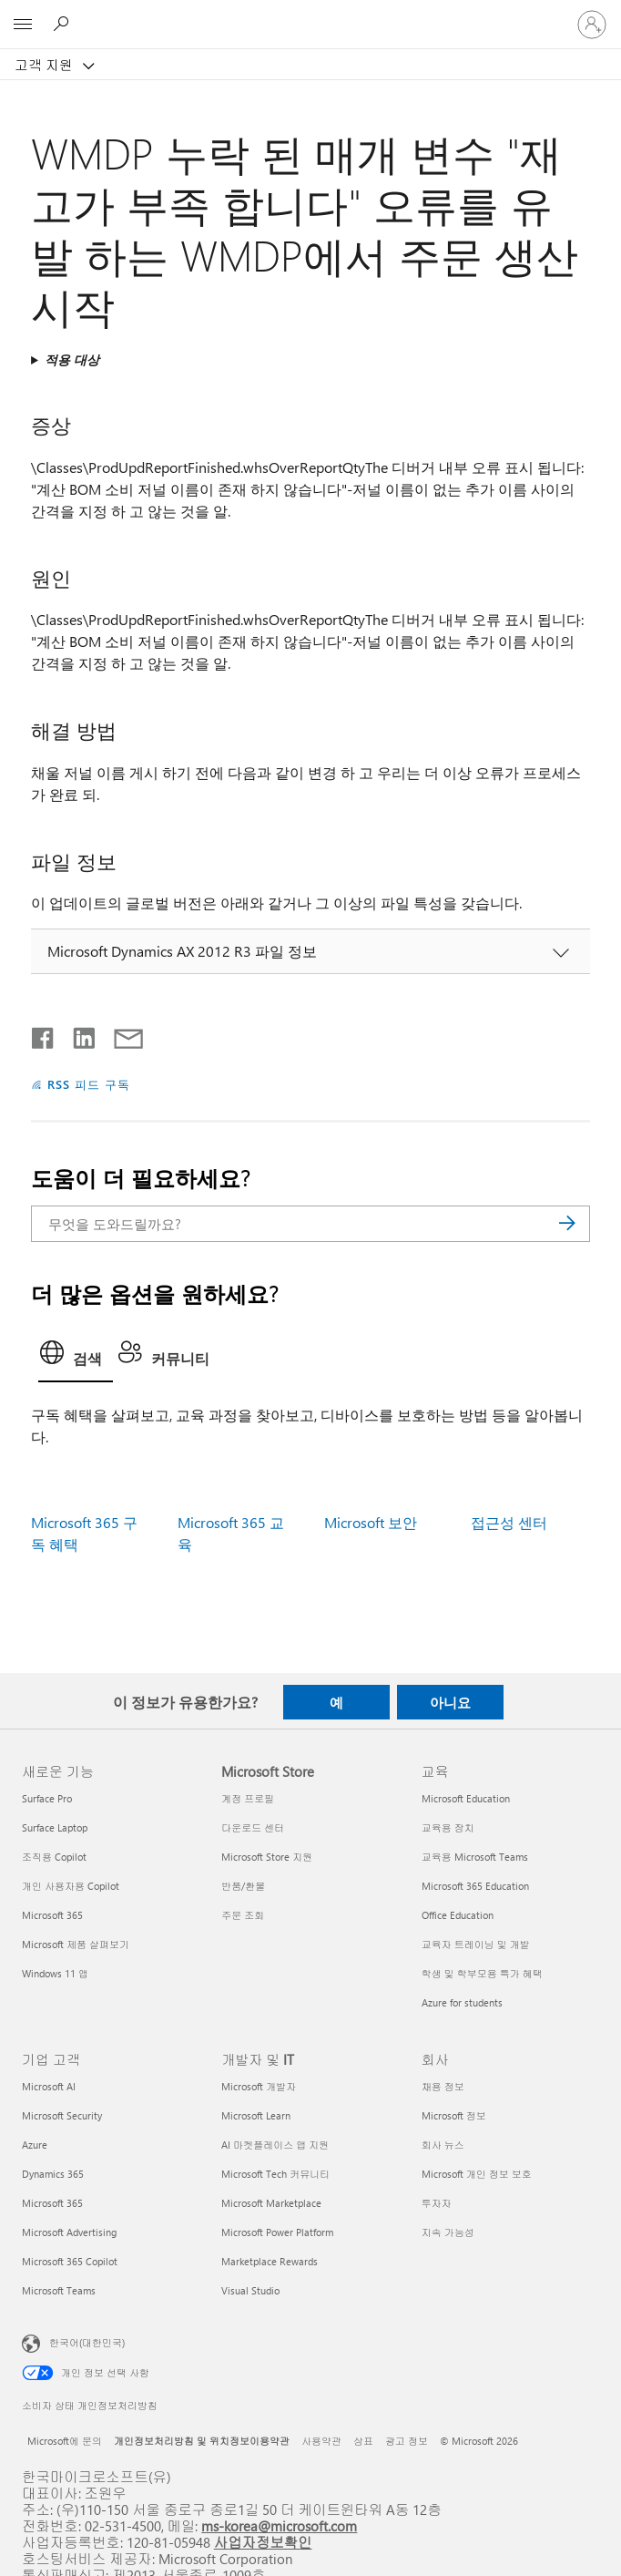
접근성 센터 (509, 1522)
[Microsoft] (309, 14)
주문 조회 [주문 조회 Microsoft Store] (242, 1915)
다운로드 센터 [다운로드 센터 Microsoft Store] (252, 1827)
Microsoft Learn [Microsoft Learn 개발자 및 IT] (255, 2115)
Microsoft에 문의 (64, 2441)
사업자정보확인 (263, 2541)
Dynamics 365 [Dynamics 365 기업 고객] (53, 2174)
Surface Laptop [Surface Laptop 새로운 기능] (54, 1827)
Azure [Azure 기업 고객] (34, 2144)
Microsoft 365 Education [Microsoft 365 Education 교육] (475, 1886)
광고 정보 (406, 2441)
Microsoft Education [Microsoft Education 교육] (466, 1798)
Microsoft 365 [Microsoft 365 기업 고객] (52, 2203)
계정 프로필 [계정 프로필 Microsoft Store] (247, 1798)
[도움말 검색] (63, 23)
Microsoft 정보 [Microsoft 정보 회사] (454, 2115)
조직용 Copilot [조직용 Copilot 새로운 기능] (54, 1856)
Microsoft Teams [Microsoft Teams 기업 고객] (59, 2290)
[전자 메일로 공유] (120, 1034)
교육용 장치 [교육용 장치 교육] (448, 1827)
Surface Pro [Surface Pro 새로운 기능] (47, 1798)
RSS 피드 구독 (88, 1084)
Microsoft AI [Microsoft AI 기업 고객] (49, 2086)
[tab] (75, 1357)
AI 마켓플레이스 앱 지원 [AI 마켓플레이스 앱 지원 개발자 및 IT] (275, 2144)
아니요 (450, 1702)
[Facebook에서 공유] (43, 1034)
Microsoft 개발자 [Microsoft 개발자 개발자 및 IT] (258, 2086)
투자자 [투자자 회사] (437, 2203)
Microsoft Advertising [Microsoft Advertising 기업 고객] (69, 2232)
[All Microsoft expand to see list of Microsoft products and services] (23, 24)
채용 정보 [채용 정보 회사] (443, 2086)
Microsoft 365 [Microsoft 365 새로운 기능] (52, 1915)
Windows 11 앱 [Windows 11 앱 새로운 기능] (55, 1973)
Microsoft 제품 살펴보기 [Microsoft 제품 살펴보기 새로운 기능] (75, 1944)
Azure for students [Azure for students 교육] (462, 2002)
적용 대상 (72, 359)
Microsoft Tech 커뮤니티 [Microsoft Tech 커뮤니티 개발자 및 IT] (275, 2174)
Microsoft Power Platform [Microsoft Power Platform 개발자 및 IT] (277, 2232)
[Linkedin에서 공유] (76, 1034)
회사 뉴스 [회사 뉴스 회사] (443, 2144)
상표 (363, 2441)
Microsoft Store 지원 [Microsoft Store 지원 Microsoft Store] (266, 1856)
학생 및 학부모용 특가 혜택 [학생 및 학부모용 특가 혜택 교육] (482, 1973)
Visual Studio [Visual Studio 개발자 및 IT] (250, 2290)
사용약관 (321, 2441)
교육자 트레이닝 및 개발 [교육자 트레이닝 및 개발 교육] (476, 1944)
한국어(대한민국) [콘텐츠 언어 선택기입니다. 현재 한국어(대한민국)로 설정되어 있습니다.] (87, 2342)
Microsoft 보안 (370, 1522)
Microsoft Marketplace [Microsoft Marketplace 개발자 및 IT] (271, 2203)
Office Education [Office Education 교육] (458, 1915)
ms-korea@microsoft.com (279, 2525)
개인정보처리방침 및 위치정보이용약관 (202, 2441)
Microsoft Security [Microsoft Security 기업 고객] (62, 2115)
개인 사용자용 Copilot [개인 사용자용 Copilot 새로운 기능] (70, 1886)
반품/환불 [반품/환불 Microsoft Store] (243, 1886)
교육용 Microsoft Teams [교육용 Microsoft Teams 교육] (475, 1856)
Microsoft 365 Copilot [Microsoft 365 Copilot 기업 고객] (69, 2261)
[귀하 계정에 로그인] (592, 24)
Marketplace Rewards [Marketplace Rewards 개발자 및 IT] (269, 2261)
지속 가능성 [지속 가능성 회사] (448, 2232)
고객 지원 (45, 65)
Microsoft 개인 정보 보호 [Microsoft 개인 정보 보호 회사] (477, 2174)
